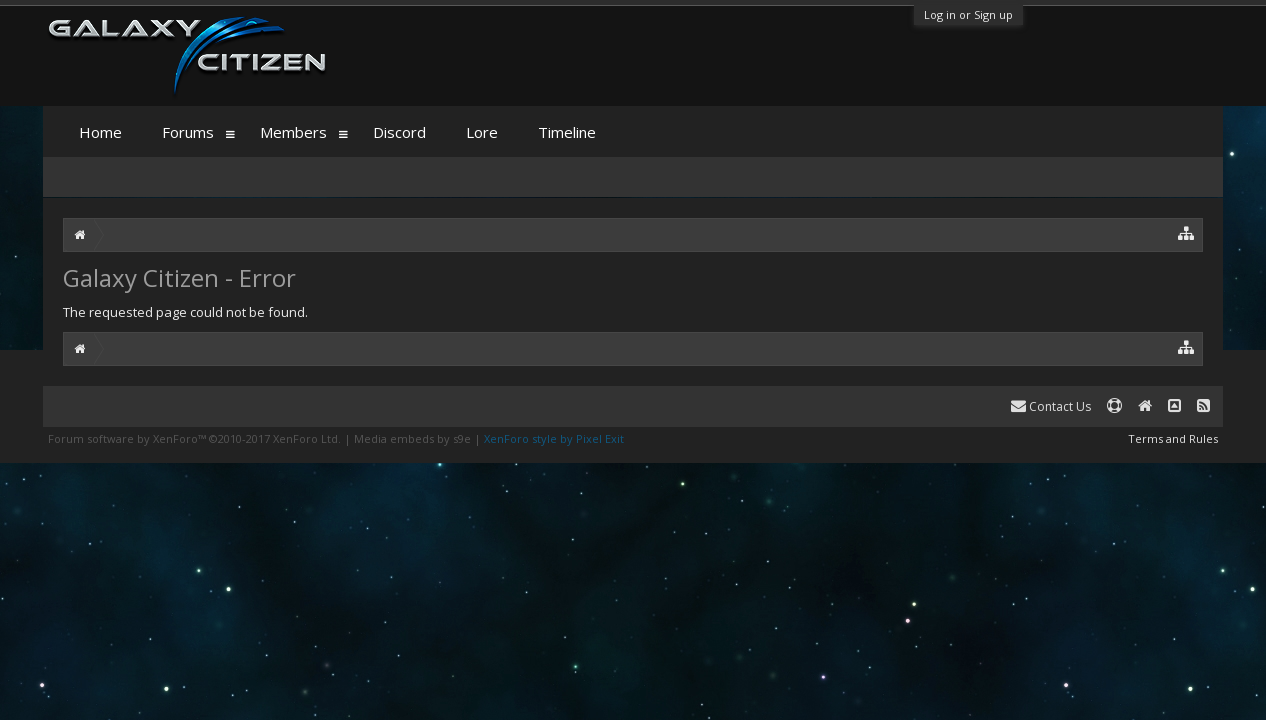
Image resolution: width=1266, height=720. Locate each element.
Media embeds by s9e (412, 438)
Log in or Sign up (968, 14)
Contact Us (1051, 406)
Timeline (567, 132)
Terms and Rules (1173, 438)
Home (100, 132)
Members (293, 132)
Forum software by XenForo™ (194, 438)
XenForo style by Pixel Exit (554, 438)
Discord (399, 132)
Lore (482, 132)
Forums (188, 132)
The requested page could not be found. (185, 312)
